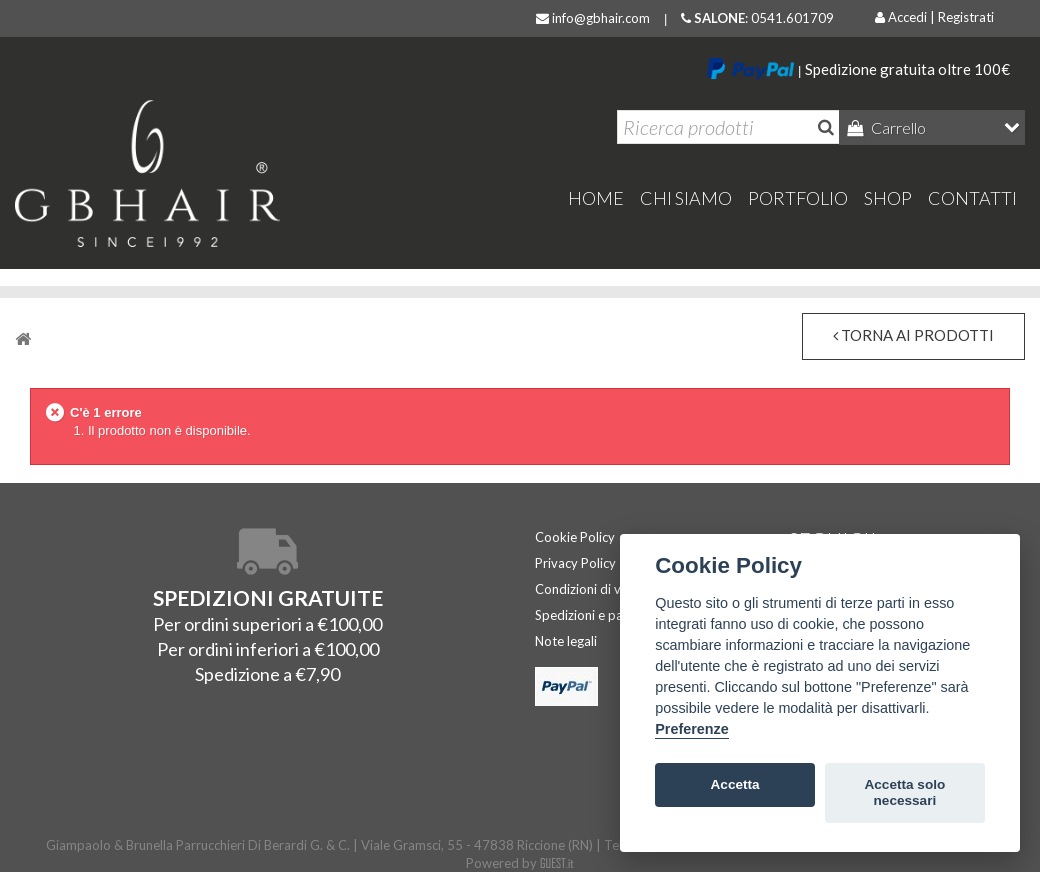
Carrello (897, 127)
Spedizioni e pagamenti (602, 615)
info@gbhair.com (593, 18)
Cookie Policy (575, 537)
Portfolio (798, 198)
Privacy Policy (575, 563)
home (596, 198)
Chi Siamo (686, 198)
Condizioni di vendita (596, 589)
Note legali (566, 641)
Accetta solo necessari (904, 792)
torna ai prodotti (913, 335)
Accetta (735, 784)
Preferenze (692, 729)
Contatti (972, 198)
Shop (888, 198)
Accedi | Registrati (934, 17)
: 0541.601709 (757, 18)
